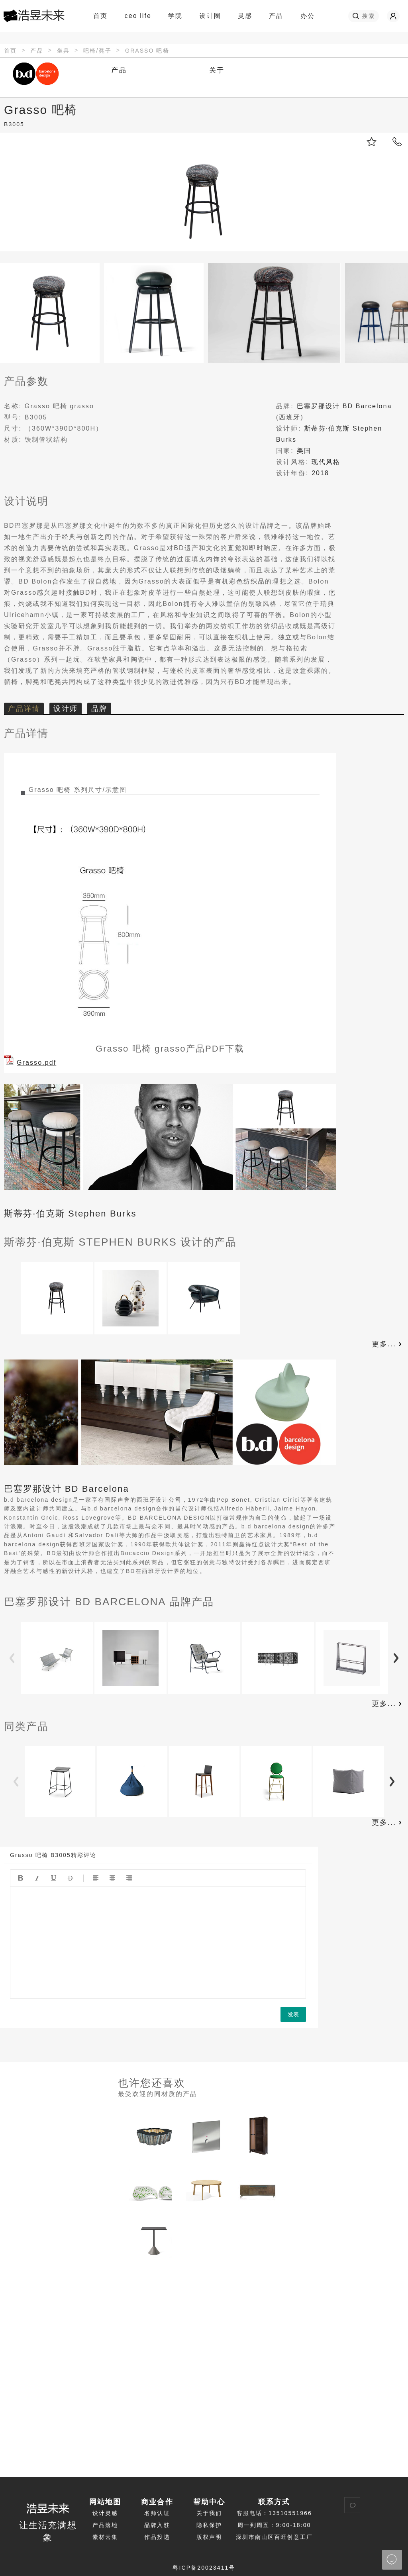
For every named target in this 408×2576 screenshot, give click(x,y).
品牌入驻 (157, 2525)
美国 (304, 450)
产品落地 (105, 2525)
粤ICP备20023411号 (204, 2567)
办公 (307, 15)
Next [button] (396, 1658)
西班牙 (289, 417)
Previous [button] (12, 1658)
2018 (320, 473)
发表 (293, 2014)
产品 (276, 15)
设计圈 (213, 16)
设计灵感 (105, 2513)
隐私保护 (209, 2525)
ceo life (138, 15)
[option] (57, 1299)
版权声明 (209, 2537)
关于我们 (209, 2513)
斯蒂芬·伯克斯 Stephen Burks (70, 1213)
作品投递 (157, 2537)
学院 (178, 16)
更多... (388, 1344)
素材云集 (105, 2537)
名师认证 (157, 2513)
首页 (100, 15)
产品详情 (24, 709)
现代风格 (326, 461)
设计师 (65, 709)
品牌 (99, 709)
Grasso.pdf (36, 1062)
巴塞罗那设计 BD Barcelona (344, 406)
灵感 (248, 16)
